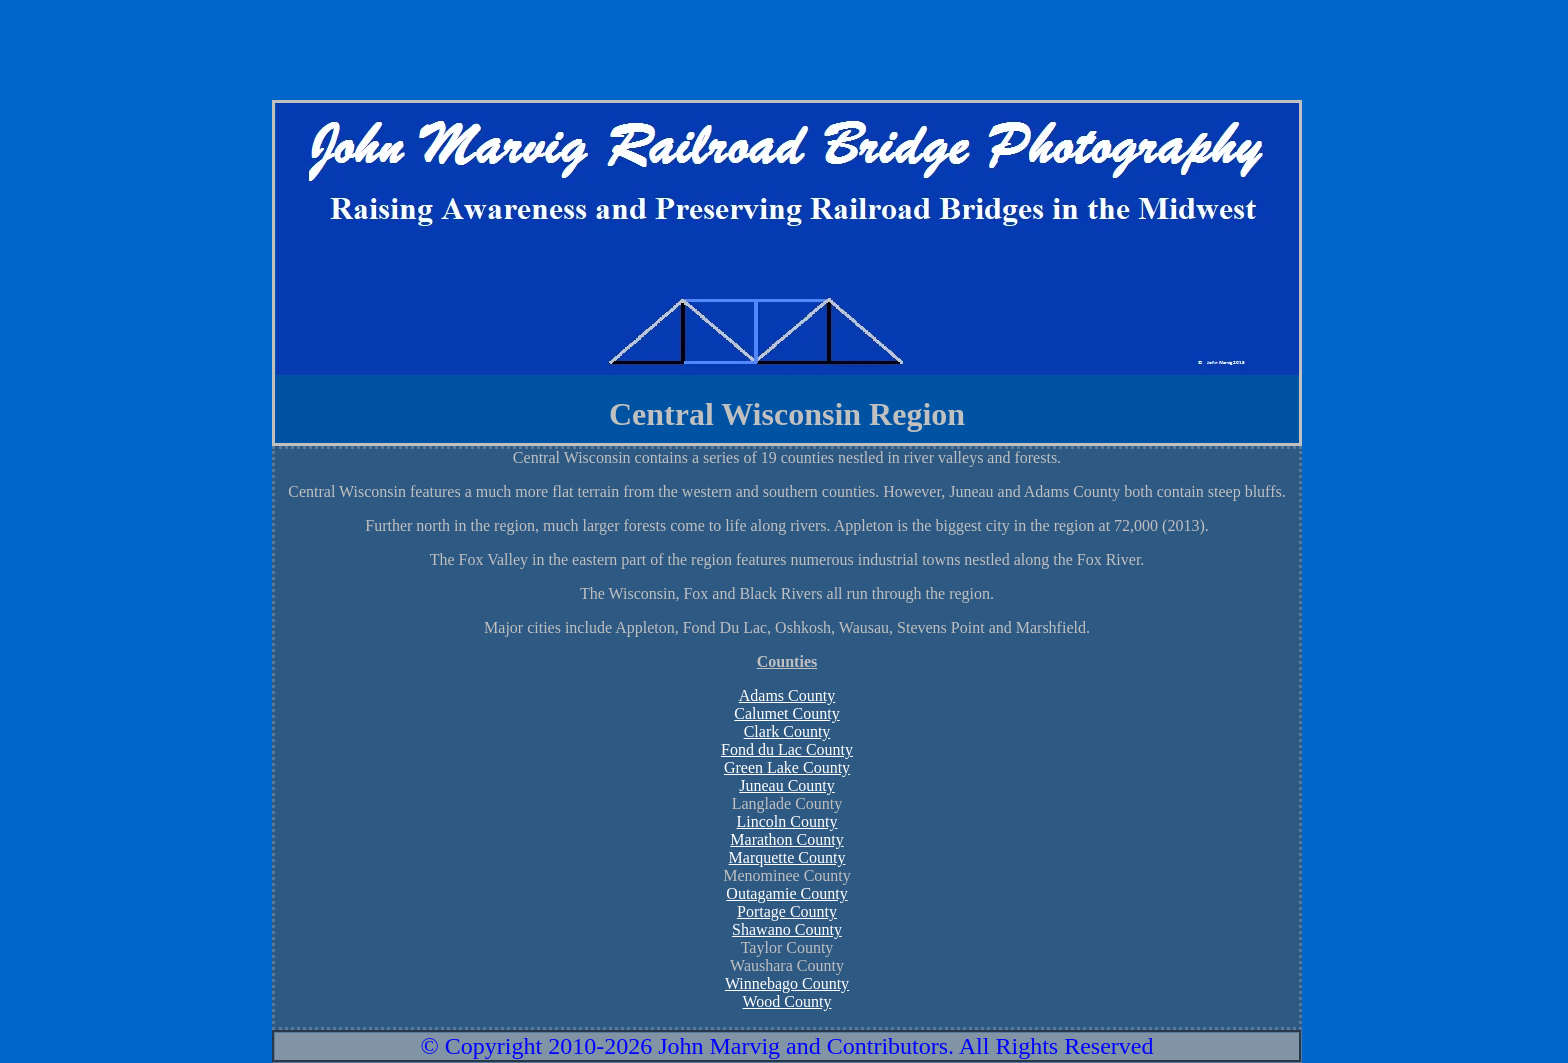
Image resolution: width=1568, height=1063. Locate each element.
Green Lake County (787, 767)
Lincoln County (787, 821)
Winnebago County (787, 983)
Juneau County (787, 785)
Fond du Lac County (787, 749)
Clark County (787, 731)
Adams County (787, 695)
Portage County (787, 911)
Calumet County (786, 713)
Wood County (787, 1001)
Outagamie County (786, 893)
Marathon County (786, 839)
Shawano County (787, 929)
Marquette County (787, 857)
